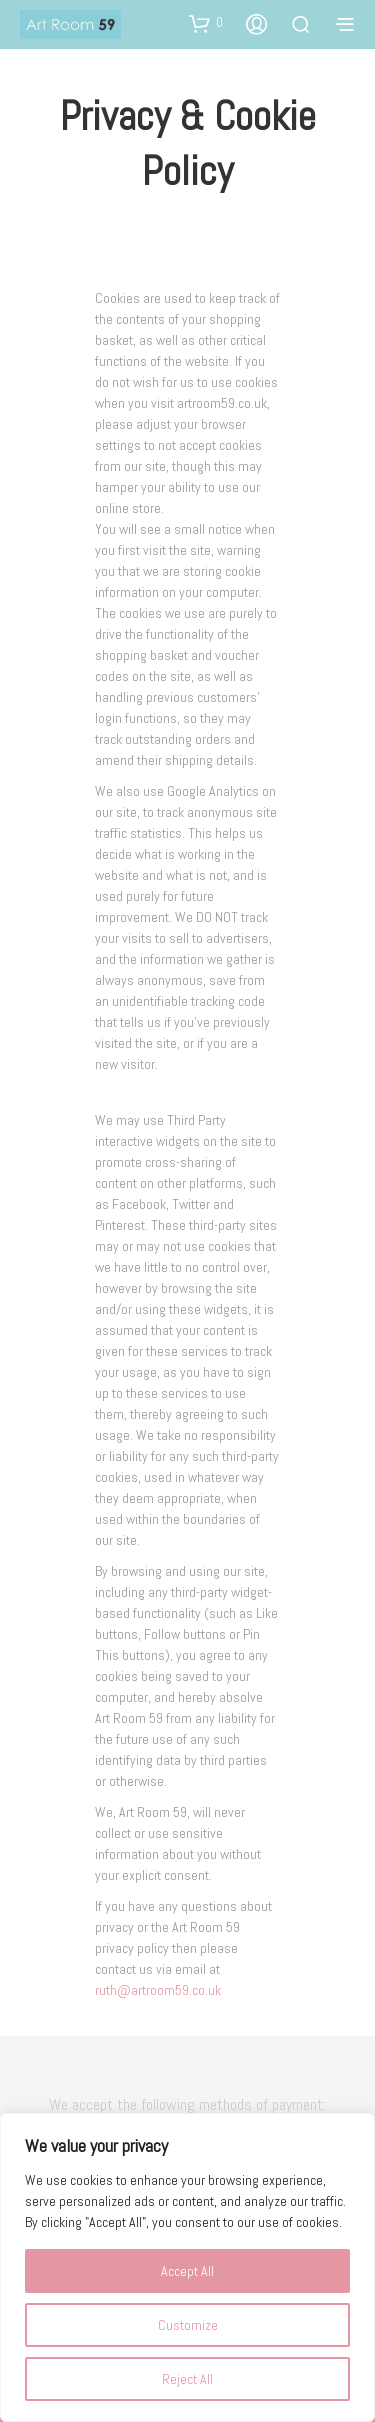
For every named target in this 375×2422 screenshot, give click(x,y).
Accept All (187, 2271)
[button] (206, 23)
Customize (188, 2325)
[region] (187, 2267)
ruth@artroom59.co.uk (158, 1990)
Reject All (187, 2379)
